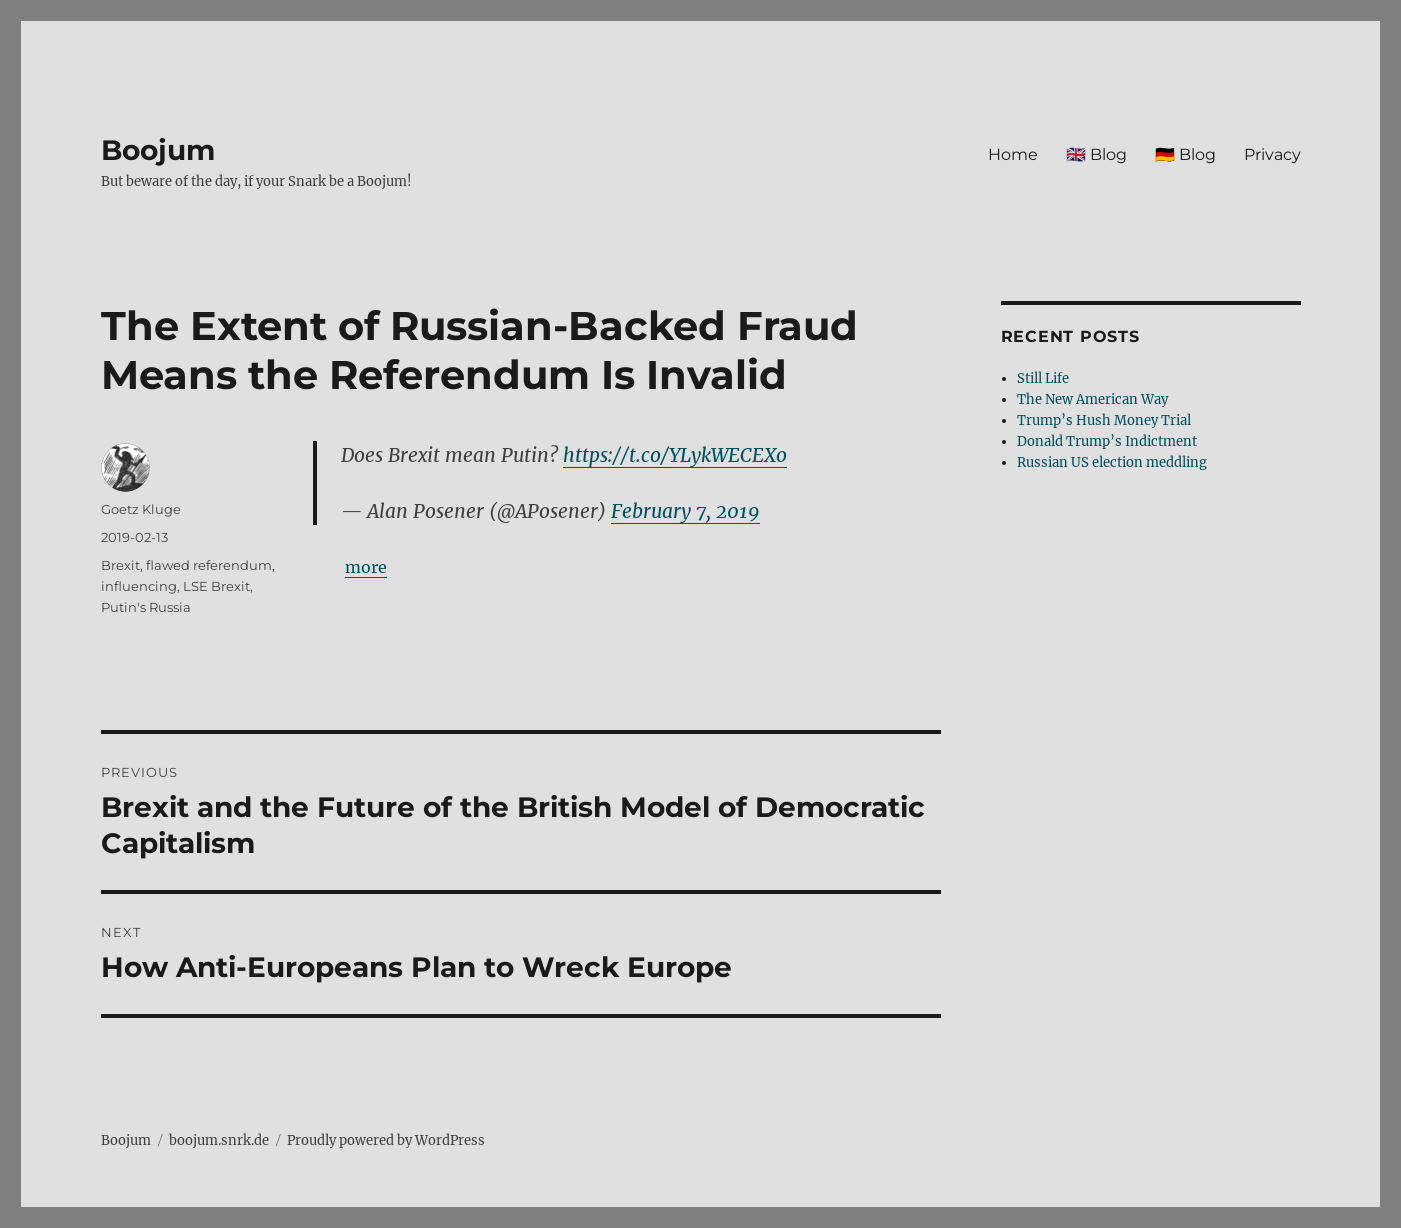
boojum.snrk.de (219, 1140)
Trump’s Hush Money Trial (1104, 420)
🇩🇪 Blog (1185, 154)
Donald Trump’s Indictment (1107, 441)
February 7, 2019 (685, 511)
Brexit (120, 565)
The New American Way (1092, 399)
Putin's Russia (146, 607)
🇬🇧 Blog (1096, 154)
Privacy (1272, 154)
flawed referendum (209, 565)
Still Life (1043, 378)
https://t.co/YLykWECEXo (675, 455)
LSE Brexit (216, 586)
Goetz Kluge (141, 509)
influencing (139, 586)
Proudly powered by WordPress (386, 1140)
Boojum (158, 150)
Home (1013, 154)
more (366, 567)
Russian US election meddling (1112, 462)
